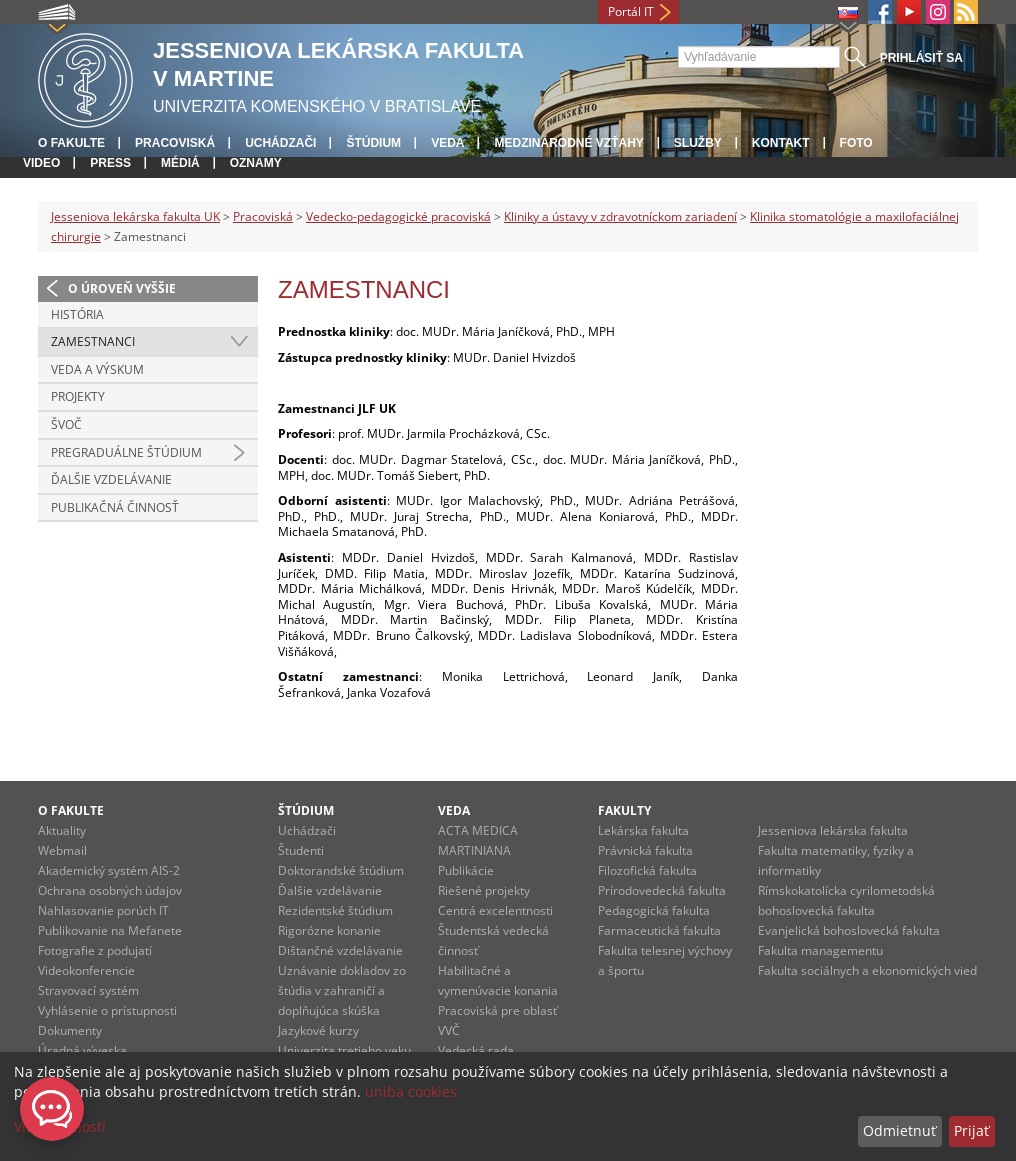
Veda (447, 143)
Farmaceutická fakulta (659, 930)
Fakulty (624, 810)
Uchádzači (280, 143)
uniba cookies (411, 1091)
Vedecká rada (476, 1050)
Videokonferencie (86, 970)
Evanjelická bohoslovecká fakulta (849, 930)
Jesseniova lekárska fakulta (833, 830)
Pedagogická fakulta (654, 910)
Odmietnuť (899, 1130)
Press (110, 163)
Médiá (180, 163)
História (77, 314)
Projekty (78, 396)
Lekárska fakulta (643, 830)
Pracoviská (175, 143)
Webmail (62, 850)
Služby (698, 143)
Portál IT (631, 11)
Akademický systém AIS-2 (109, 870)
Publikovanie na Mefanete (110, 930)
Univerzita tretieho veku (344, 1050)
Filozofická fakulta (647, 870)
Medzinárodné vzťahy (568, 143)
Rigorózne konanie (329, 930)
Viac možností (60, 1126)
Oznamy (256, 163)
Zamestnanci (93, 341)
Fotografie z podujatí (95, 950)
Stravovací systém (88, 990)
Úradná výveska (82, 1050)
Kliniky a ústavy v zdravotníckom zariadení (620, 216)
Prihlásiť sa (921, 58)
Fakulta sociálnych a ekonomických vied (867, 970)
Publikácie (466, 870)
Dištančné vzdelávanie (340, 950)
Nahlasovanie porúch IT (103, 910)
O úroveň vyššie (122, 288)
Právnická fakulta (645, 850)
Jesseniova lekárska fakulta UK (135, 216)
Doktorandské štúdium (341, 870)
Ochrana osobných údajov (110, 890)
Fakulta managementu (820, 950)
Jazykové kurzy (318, 1030)
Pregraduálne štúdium (126, 452)
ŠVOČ (66, 424)
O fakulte (71, 143)
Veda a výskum (97, 369)
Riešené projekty (484, 890)
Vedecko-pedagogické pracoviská (398, 216)
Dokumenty (70, 1030)
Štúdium (373, 143)
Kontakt (781, 143)
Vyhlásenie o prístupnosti (107, 1010)
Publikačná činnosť (115, 507)
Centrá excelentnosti (495, 910)
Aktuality (62, 830)
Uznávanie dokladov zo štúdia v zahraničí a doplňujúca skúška (342, 990)
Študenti (301, 850)
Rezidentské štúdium (335, 910)
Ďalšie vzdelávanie (111, 479)
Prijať (971, 1130)
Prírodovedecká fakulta (662, 890)
